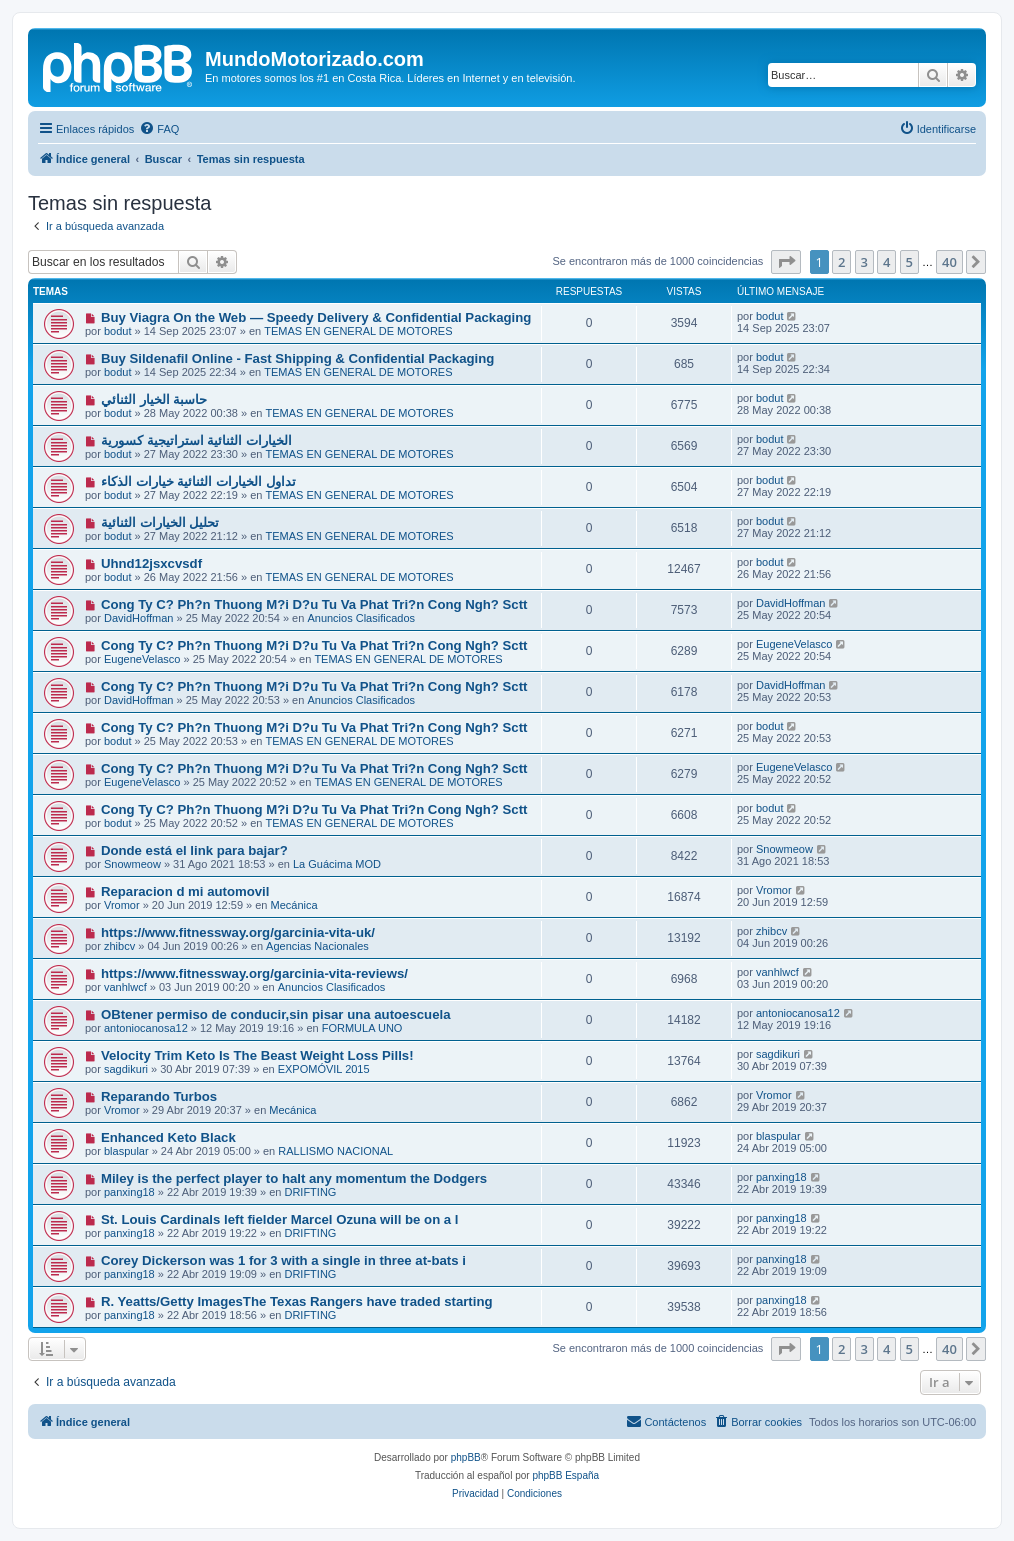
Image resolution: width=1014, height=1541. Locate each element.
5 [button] (909, 262)
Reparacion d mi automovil (185, 891)
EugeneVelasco (142, 659)
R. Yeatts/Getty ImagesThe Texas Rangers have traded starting (297, 1301)
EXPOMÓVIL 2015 (324, 1069)
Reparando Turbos (159, 1096)
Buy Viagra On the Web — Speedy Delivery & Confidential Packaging (316, 317)
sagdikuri (126, 1069)
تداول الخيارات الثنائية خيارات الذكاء (198, 481)
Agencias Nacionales (317, 946)
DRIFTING (310, 1192)
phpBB (466, 1457)
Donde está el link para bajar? (194, 850)
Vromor (122, 905)
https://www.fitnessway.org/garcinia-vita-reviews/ (254, 973)
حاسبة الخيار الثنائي (154, 399)
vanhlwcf (125, 987)
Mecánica (294, 905)
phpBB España (565, 1475)
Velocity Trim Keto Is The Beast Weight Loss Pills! (257, 1055)
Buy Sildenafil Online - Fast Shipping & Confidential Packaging (297, 358)
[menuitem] (159, 129)
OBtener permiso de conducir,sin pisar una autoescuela (276, 1014)
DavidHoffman (139, 618)
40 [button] (949, 262)
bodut (118, 331)
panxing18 (129, 1192)
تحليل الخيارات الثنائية (160, 522)
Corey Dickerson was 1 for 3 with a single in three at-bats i (283, 1260)
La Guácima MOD (337, 864)
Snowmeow (132, 864)
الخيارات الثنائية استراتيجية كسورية (196, 440)
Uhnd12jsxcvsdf (151, 563)
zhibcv (119, 946)
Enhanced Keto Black (168, 1137)
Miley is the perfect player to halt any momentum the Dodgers (294, 1178)
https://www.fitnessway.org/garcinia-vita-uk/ (238, 932)
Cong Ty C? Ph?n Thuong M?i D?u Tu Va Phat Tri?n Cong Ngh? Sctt (314, 604)
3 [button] (864, 262)
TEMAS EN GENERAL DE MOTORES (358, 331)
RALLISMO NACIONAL (335, 1151)
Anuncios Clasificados (361, 618)
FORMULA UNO (362, 1028)
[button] (786, 262)
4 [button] (886, 262)
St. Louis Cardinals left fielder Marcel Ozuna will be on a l (280, 1219)
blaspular (126, 1151)
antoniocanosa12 (146, 1028)
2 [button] (841, 262)
